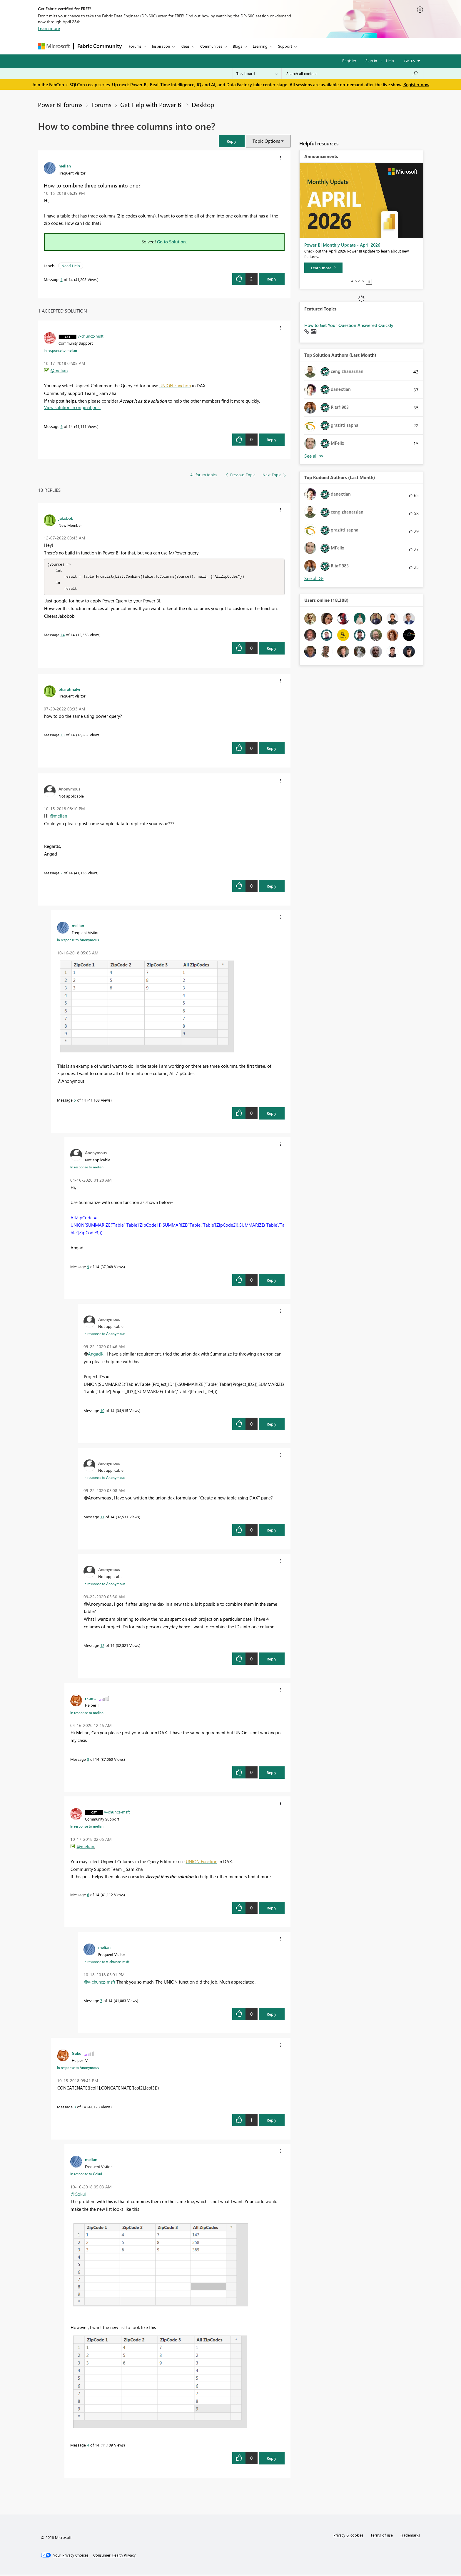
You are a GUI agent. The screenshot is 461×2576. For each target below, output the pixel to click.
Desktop (203, 104)
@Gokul (78, 2195)
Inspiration (161, 46)
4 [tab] (363, 281)
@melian (59, 370)
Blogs (237, 46)
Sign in (371, 60)
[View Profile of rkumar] (91, 1700)
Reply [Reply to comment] (271, 439)
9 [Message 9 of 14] (88, 1267)
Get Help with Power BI (151, 104)
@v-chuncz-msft (99, 1983)
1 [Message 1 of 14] (62, 279)
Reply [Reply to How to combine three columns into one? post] (271, 278)
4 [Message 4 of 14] (88, 2446)
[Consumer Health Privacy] (114, 2556)
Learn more (49, 28)
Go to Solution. (172, 242)
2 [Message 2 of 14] (62, 874)
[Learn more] (323, 268)
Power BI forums (60, 104)
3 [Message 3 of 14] (75, 2108)
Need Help (70, 266)
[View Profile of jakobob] (66, 518)
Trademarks (410, 2536)
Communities (211, 46)
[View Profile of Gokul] (77, 2054)
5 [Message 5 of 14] (75, 1101)
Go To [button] (409, 60)
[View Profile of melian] (65, 166)
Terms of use (381, 2536)
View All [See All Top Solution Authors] (314, 456)
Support (285, 46)
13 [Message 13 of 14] (63, 736)
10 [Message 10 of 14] (102, 1411)
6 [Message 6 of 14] (62, 426)
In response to (60, 350)
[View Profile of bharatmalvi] (69, 690)
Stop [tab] (369, 282)
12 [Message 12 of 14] (102, 1646)
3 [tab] (359, 281)
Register (349, 60)
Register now (416, 84)
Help (390, 60)
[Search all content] (352, 73)
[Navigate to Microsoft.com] (54, 46)
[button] (232, 141)
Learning (260, 46)
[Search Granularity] (257, 73)
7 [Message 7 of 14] (101, 2001)
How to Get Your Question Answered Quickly (348, 325)
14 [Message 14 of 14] (63, 636)
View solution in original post (72, 407)
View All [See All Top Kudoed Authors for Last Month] (314, 578)
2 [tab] (356, 281)
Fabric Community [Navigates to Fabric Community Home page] (99, 45)
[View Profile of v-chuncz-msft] (90, 336)
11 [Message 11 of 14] (102, 1518)
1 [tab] (352, 281)
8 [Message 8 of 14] (88, 1760)
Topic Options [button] (266, 141)
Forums (135, 46)
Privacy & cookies (348, 2536)
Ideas (185, 46)
